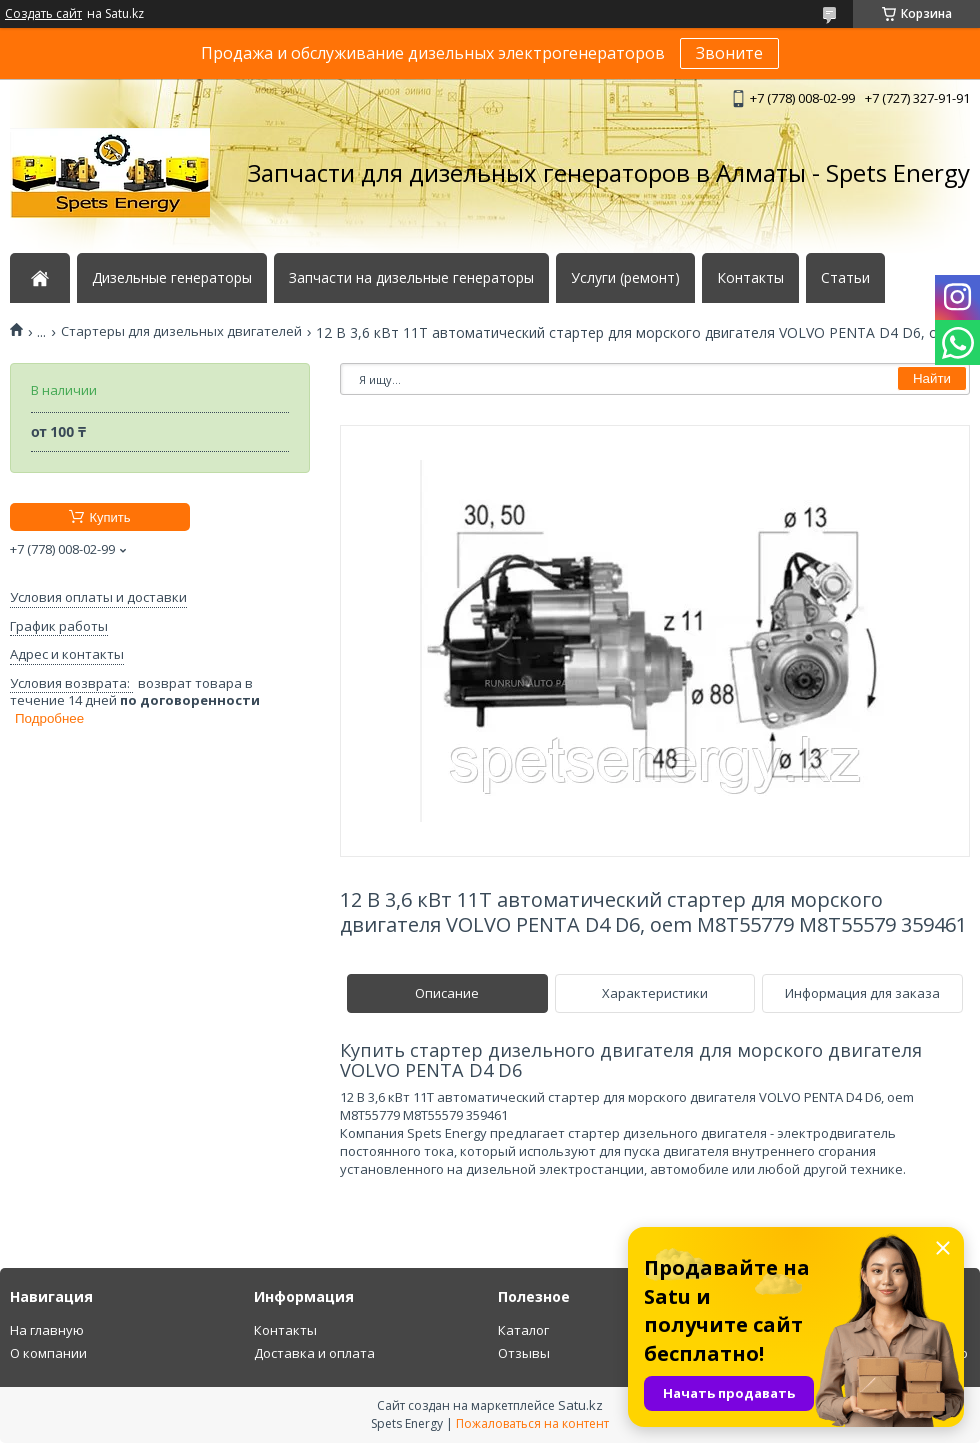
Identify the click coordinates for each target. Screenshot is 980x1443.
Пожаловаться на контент (532, 1423)
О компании (48, 1353)
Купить (109, 517)
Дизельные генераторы (172, 278)
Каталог (523, 1330)
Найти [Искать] (932, 378)
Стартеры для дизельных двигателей (181, 331)
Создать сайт (43, 14)
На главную (47, 1330)
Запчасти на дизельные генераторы (411, 278)
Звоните (729, 53)
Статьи (845, 278)
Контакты (750, 278)
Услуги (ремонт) (625, 278)
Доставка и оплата (314, 1353)
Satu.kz (580, 1405)
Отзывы (524, 1353)
